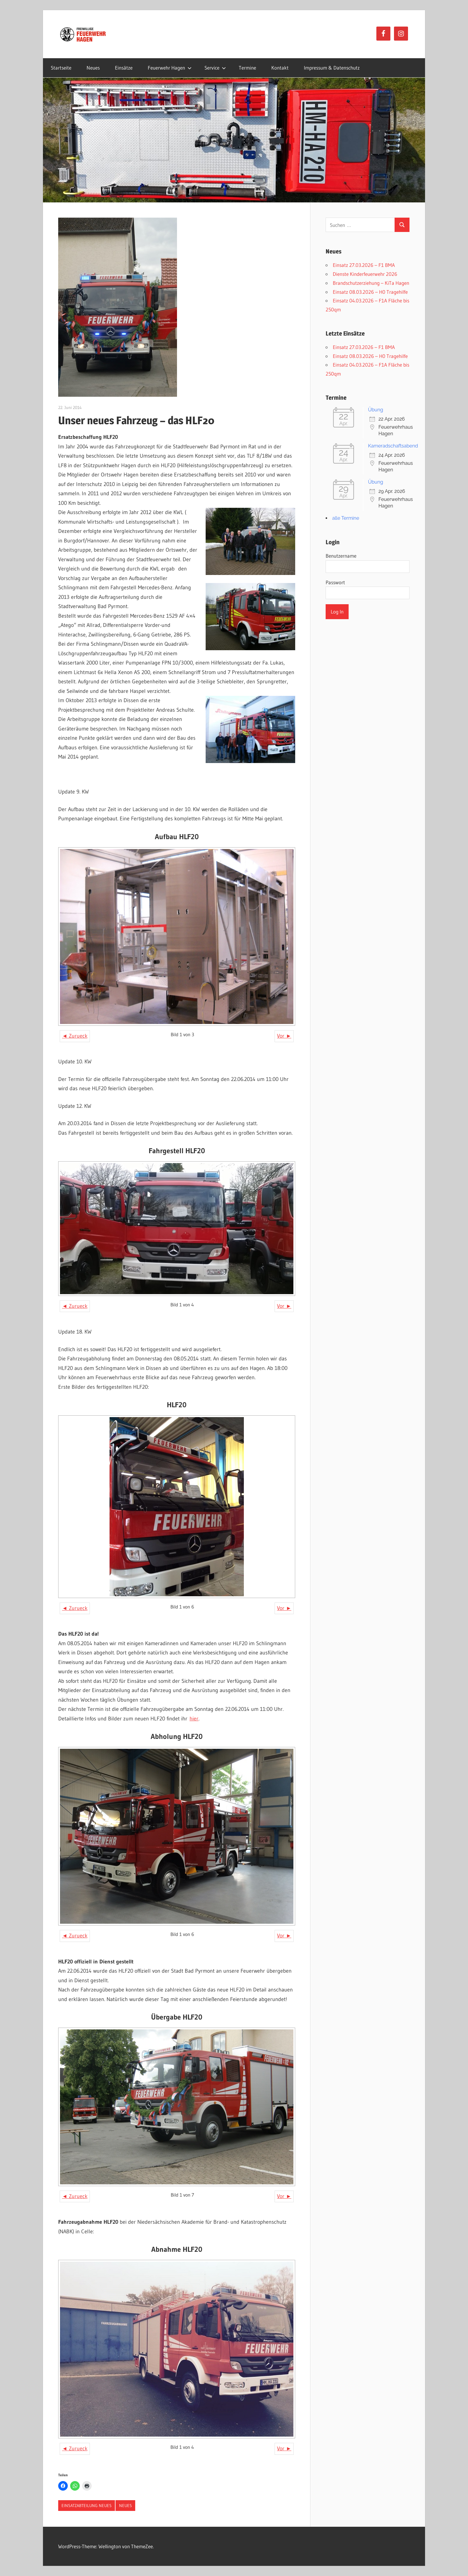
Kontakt (280, 67)
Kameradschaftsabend (393, 446)
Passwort (335, 582)
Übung (375, 410)
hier (194, 1718)
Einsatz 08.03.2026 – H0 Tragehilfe (370, 292)
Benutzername (341, 556)
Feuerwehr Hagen (170, 67)
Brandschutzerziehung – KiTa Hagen (371, 283)
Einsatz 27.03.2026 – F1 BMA (364, 265)
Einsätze (124, 67)
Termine (247, 67)
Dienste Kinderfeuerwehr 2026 (365, 274)
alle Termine (345, 518)
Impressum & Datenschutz (332, 67)
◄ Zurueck (74, 1036)
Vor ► (284, 1036)
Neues (93, 67)
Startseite (61, 67)
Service (215, 67)
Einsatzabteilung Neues (86, 2505)
